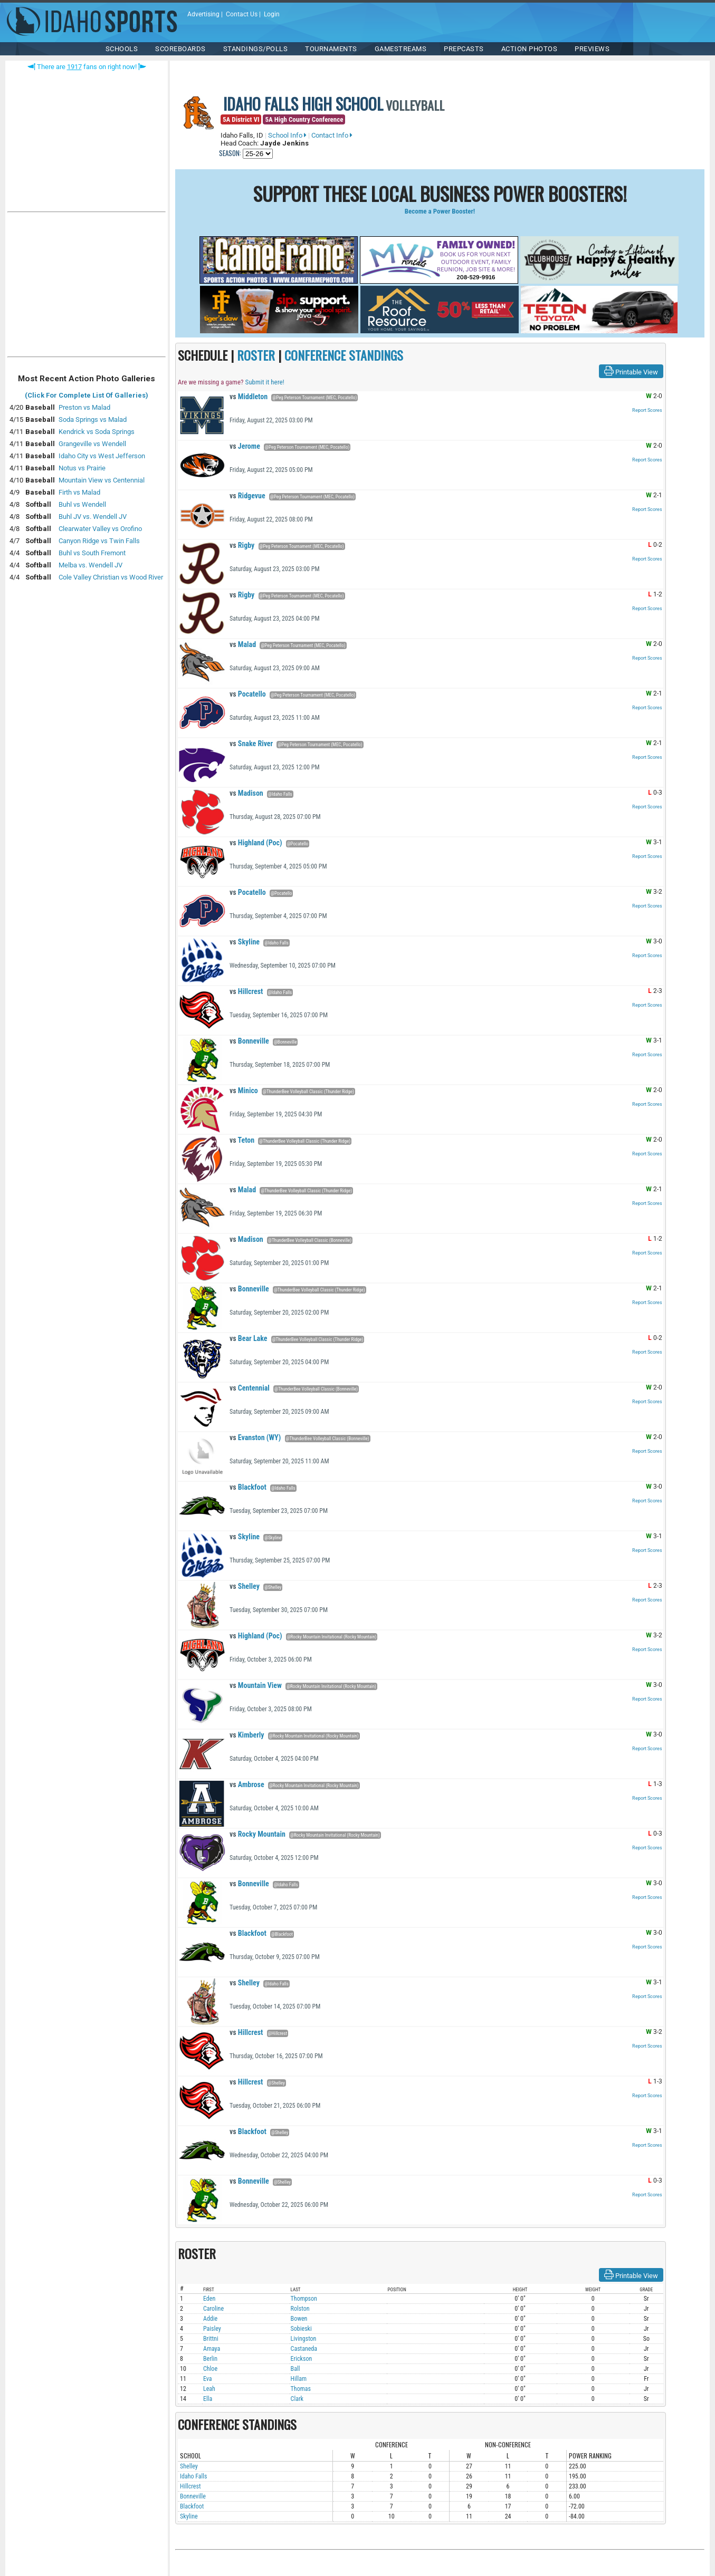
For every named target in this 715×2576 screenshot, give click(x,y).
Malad (243, 644)
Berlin (210, 2358)
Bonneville (249, 1041)
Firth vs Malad (79, 492)
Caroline (213, 2308)
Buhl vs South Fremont (92, 553)
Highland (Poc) (256, 842)
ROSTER (256, 354)
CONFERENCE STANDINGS (343, 354)
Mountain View (256, 1685)
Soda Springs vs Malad (93, 419)
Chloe (210, 2368)
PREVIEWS (592, 49)
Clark (297, 2399)
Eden (209, 2298)
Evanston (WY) (255, 1437)
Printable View (631, 371)
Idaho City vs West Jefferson (102, 456)
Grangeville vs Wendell (92, 444)
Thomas (301, 2388)
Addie (210, 2318)
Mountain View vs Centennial (102, 480)
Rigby (242, 545)
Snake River (251, 743)
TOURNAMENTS (331, 49)
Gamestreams (401, 49)
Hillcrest (246, 991)
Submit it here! (264, 382)
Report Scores (647, 410)
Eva (207, 2378)
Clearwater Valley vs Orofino (100, 529)
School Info (287, 135)
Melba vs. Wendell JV (90, 565)
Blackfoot (248, 1487)
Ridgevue (247, 495)
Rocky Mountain (257, 1834)
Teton (242, 1140)
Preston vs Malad (84, 407)
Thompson (304, 2298)
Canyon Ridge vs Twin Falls (99, 541)
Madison (246, 793)
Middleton (249, 396)
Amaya (211, 2348)
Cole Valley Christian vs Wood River (111, 577)
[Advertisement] (86, 287)
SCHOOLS (122, 49)
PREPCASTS (464, 49)
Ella (207, 2399)
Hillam (299, 2378)
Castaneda (304, 2348)
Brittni (210, 2338)
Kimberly (247, 1735)
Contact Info (331, 135)
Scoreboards (180, 49)
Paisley (212, 2328)
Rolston (300, 2308)
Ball (295, 2368)
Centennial (250, 1388)
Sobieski (301, 2328)
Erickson (301, 2358)
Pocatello (248, 694)
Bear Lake (248, 1338)
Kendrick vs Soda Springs (97, 432)
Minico (244, 1090)
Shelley (245, 1586)
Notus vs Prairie (82, 468)
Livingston (304, 2338)
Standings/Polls (255, 49)
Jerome (245, 446)
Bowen (299, 2318)
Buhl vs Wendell (82, 504)
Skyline (245, 942)
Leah (209, 2388)
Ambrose (247, 1784)
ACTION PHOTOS (529, 49)
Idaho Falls (193, 2476)
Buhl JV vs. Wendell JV (93, 516)
